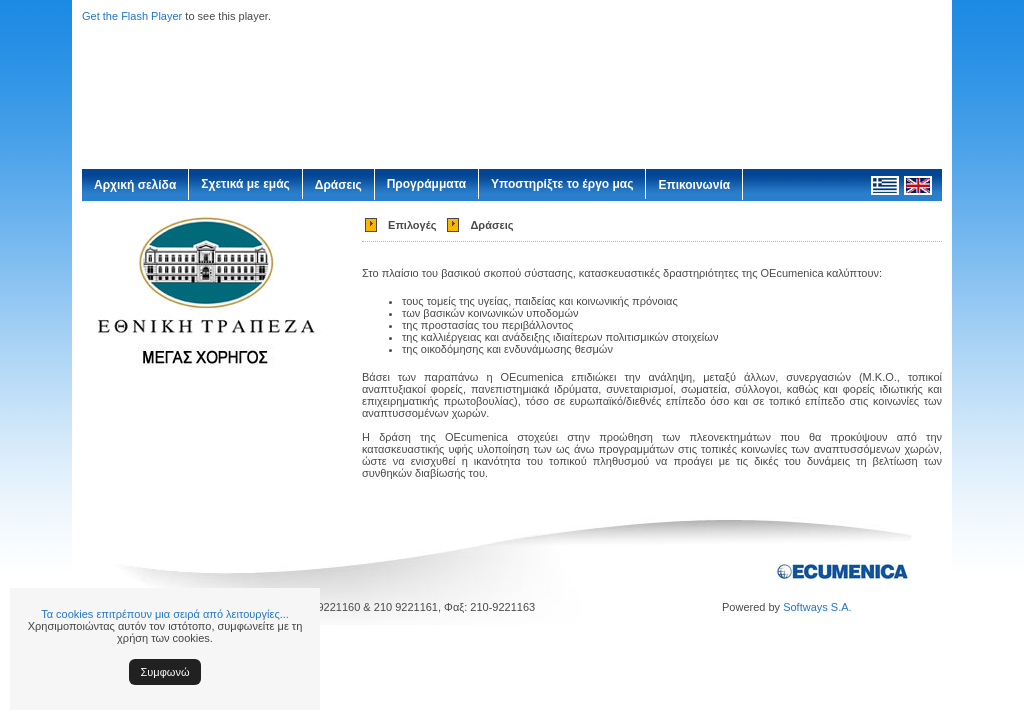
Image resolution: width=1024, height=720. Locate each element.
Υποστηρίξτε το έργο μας (562, 184)
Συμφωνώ (165, 672)
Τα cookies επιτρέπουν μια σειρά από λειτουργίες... (165, 614)
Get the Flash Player (132, 16)
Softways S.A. (817, 607)
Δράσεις (338, 185)
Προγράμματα (426, 184)
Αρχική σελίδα (135, 185)
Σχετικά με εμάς (245, 184)
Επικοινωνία (694, 185)
